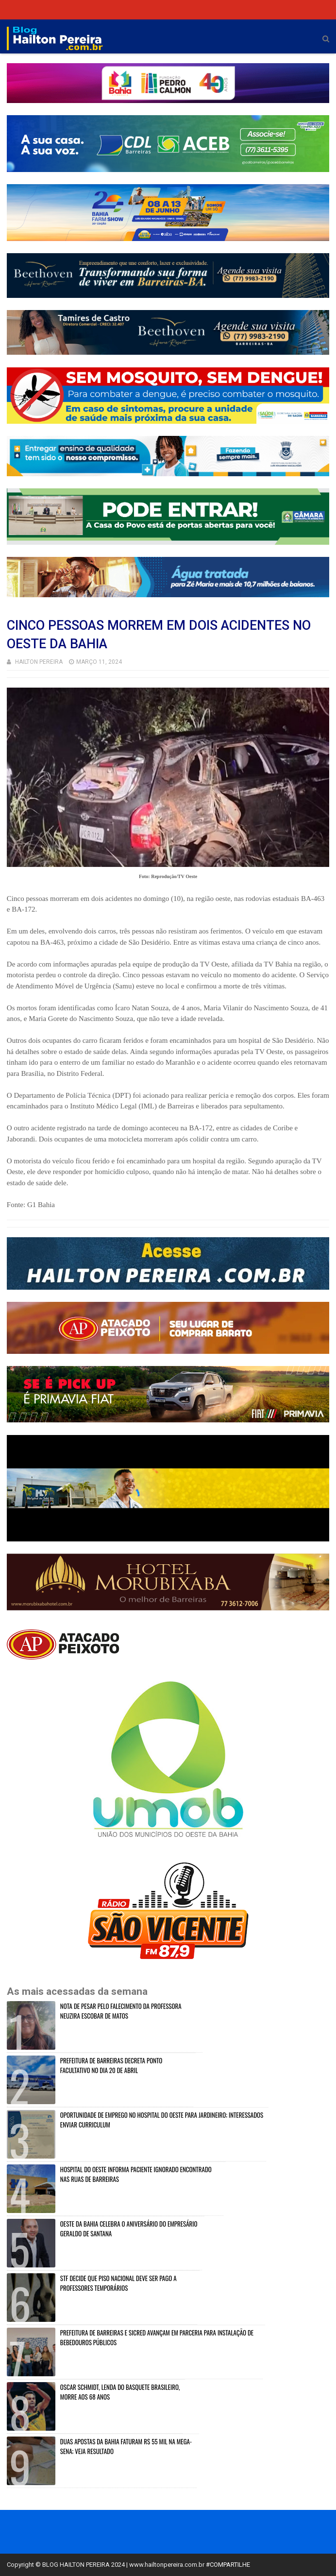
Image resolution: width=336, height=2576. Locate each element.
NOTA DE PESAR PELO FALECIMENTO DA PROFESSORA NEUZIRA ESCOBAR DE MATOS (121, 2011)
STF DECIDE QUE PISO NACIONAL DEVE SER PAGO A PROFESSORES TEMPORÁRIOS (118, 2283)
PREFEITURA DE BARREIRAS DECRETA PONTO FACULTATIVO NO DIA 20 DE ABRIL (111, 2065)
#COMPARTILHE (228, 2564)
